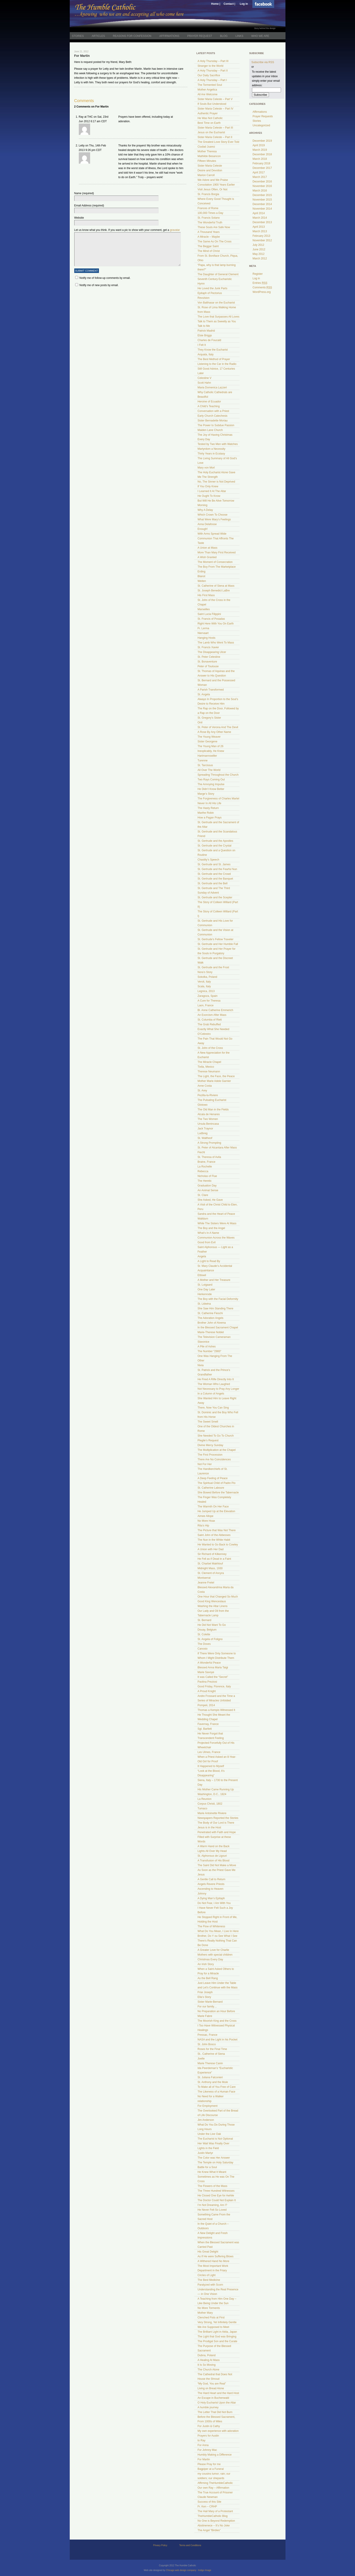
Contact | (229, 3)
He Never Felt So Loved (212, 2209)
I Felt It (202, 345)
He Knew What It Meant (212, 2172)
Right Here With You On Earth (216, 623)
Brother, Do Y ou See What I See (217, 1935)
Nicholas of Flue (207, 1176)
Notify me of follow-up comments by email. (104, 278)
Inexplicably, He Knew (211, 751)
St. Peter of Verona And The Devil (218, 727)
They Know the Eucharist (213, 349)
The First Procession (210, 1454)
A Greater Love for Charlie (213, 1950)
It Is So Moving (207, 2364)
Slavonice (203, 1341)
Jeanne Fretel (206, 1582)
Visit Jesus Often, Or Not (213, 189)
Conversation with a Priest (213, 411)
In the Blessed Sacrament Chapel (218, 1327)
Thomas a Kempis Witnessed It (216, 1710)
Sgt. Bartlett (205, 1728)
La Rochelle (205, 1166)
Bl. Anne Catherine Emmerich (215, 1010)
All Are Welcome (208, 94)
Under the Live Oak (209, 2134)
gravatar (175, 230)
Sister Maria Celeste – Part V (215, 99)
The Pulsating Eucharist (212, 1100)
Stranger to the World (210, 65)
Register (258, 273)
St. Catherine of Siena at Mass (216, 585)
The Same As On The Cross (215, 241)
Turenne (203, 760)
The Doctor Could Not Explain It (217, 2200)
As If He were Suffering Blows (216, 2256)
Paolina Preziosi (207, 1681)
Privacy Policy (160, 2545)
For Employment (208, 2105)
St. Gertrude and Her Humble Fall (218, 944)
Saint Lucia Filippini (209, 614)
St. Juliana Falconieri (210, 2077)
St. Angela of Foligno (210, 1639)
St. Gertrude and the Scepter (215, 897)
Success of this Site (209, 2501)
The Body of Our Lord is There (216, 1822)
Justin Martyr (205, 2153)
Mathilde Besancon (209, 156)
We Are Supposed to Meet (213, 2327)
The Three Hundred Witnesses (216, 2190)
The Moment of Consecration (215, 562)
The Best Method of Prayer (214, 359)
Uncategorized (261, 125)
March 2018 (260, 158)
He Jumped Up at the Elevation (216, 1511)
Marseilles (204, 609)
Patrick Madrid (206, 330)
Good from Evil (207, 1242)
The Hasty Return (208, 808)
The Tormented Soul (210, 84)
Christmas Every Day (210, 1959)
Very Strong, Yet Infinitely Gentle (217, 2322)
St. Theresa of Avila (209, 1157)
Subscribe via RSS (263, 62)
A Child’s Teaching (209, 406)
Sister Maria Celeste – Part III (215, 127)
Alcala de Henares (209, 1114)
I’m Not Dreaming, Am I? (212, 2205)
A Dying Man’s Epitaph (211, 1898)
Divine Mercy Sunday (210, 1445)
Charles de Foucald (209, 340)
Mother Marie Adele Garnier (214, 1081)
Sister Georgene (207, 741)
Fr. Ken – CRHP (207, 2506)
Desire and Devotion (210, 170)
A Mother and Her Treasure (214, 1280)
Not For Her (205, 1464)
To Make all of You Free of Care (217, 2086)
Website (79, 217)
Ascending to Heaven (210, 1888)
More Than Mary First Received (217, 552)
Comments (262, 287)
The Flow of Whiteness (211, 1926)
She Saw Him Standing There (215, 1308)
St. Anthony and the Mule (213, 2082)
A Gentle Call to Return (211, 1879)
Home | (215, 3)
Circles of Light (207, 2275)
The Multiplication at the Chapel (217, 1450)
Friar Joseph (205, 1992)
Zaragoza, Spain (208, 995)
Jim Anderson (206, 2120)
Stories (78, 36)
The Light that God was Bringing (217, 2336)
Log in (244, 3)
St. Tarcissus (205, 765)
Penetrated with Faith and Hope (217, 1832)
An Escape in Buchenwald (213, 2397)
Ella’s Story (204, 1997)
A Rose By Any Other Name (214, 732)
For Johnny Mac (207, 2450)
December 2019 (262, 140)
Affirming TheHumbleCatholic (215, 2483)
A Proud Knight (207, 1691)
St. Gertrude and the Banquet (215, 878)
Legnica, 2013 (206, 991)
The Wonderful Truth (210, 222)
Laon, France (206, 1005)
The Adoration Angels (210, 1318)
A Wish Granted (207, 557)
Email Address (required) (89, 205)
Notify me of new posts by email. (99, 285)
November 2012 (262, 240)
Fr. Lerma (203, 628)
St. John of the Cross (210, 1048)
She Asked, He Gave (210, 1199)
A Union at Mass (207, 547)
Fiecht (201, 1152)
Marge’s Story (206, 793)
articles (98, 36)
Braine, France (207, 1161)
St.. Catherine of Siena (211, 2053)
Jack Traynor (205, 1128)
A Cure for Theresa (209, 1000)
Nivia (201, 1365)
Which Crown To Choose (213, 514)
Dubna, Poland (207, 2355)
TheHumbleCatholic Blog (213, 2516)
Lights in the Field (208, 2148)
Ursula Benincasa (208, 1123)
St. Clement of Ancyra (211, 1573)
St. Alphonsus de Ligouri (212, 1855)
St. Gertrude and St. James (214, 864)
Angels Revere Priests (211, 1884)
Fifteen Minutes (207, 161)
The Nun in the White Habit (214, 1539)
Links (239, 36)
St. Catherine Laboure (211, 1487)
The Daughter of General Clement (218, 274)
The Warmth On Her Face (213, 1506)
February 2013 (261, 235)
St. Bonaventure (207, 661)
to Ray (202, 2440)
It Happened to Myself (211, 1766)
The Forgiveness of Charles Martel (218, 798)
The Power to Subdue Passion (216, 425)
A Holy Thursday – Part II (213, 70)
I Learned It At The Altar (212, 491)
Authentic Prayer (208, 113)
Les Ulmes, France (209, 1752)
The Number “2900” (209, 1351)
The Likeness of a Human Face (216, 2091)
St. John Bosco (207, 2044)
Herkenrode (205, 1294)
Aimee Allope (205, 1516)
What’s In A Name (208, 1232)
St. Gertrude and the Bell (213, 883)
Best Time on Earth (209, 122)
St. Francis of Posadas (211, 618)
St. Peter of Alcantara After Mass (217, 1147)
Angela (202, 1256)
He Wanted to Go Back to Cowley (218, 1544)
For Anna (203, 2445)
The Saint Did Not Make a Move (217, 1865)
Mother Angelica (207, 89)
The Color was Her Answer (214, 2157)
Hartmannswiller (207, 755)
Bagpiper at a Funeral (211, 2469)
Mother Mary (205, 2312)
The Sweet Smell (208, 1421)
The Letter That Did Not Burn (215, 2412)
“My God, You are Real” (212, 2383)
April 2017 (259, 172)
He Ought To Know (209, 496)
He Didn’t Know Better (211, 789)
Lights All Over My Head (212, 1851)
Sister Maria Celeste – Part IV (215, 108)
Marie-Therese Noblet (211, 1332)
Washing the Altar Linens (213, 1606)
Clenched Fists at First (211, 2317)
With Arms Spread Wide (212, 533)
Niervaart (203, 633)
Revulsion (204, 297)
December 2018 (262, 154)
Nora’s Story (205, 972)
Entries (260, 283)
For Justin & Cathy (209, 2426)
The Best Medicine (209, 2280)
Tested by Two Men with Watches (218, 444)
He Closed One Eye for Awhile (216, 2195)
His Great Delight (208, 2251)
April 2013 (259, 226)
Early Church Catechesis (213, 415)
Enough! (203, 529)
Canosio (203, 1648)
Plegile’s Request (208, 1440)
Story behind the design (265, 28)
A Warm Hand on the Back (214, 1846)
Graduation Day (207, 1185)
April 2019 (259, 145)
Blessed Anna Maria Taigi (213, 1667)
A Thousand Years (209, 232)
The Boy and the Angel (211, 1228)
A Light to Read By (209, 1261)
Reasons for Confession (132, 36)
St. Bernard (204, 1620)
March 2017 (260, 177)
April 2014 (259, 213)
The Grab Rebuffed (209, 1024)
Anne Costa (205, 1085)
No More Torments (209, 2308)
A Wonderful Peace (209, 1662)
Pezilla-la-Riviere (208, 1095)
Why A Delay (205, 510)
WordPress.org (262, 292)
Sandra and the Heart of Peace (216, 1213)
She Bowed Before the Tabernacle (218, 1492)
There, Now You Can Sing (213, 1407)
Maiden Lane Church (210, 430)
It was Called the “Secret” (213, 1677)
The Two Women (208, 1119)
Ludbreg (203, 1133)
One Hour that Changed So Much (218, 1596)
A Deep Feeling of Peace (213, 1478)
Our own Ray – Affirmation (213, 2487)
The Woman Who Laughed (214, 1384)
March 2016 (260, 190)
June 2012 (259, 249)
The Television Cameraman (214, 1337)
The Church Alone (208, 2369)
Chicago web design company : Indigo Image (188, 2570)
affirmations (169, 36)
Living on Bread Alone (211, 2388)
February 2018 (261, 163)
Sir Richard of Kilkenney (212, 1554)
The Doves (204, 1644)
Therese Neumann (209, 1071)
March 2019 (260, 149)
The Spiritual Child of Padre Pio (216, 1483)
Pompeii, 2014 (206, 1705)
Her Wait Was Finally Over (213, 2143)
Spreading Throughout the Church (218, 774)
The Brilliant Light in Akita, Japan (217, 2331)
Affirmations (260, 111)
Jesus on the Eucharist (211, 132)
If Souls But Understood (212, 103)
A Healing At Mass (209, 2360)
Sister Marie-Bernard (210, 2001)
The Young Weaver (209, 736)
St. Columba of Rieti (210, 1019)
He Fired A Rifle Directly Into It (216, 1379)
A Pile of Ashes (207, 1346)
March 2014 (260, 217)
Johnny (202, 1893)
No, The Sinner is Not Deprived (216, 481)
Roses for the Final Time (212, 2049)
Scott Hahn (204, 382)
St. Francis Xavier (208, 647)
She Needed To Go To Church (216, 1435)
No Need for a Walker (211, 2096)
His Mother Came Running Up (216, 1789)
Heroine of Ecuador (209, 401)
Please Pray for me (209, 2464)
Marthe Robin (206, 812)
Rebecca (203, 1171)
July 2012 (258, 244)
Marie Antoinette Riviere (212, 1813)
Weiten (202, 581)
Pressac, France (207, 2034)
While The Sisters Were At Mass (217, 1223)
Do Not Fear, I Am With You (214, 1903)
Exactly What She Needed (213, 1029)
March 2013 (260, 231)
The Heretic (205, 1180)
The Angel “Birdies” (209, 2530)
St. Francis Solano (209, 217)
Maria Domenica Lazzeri (212, 387)
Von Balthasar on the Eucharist (216, 302)
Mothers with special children (215, 1954)
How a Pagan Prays (210, 817)
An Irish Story (206, 1964)
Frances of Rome (208, 208)
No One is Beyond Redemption (216, 2520)
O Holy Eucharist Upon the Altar (217, 2402)
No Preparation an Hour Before (216, 2011)
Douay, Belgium (207, 1629)
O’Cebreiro (204, 1034)
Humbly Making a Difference (215, 2454)
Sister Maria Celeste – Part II (215, 137)
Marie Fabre (205, 2016)
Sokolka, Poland (207, 976)
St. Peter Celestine (209, 656)
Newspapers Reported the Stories (218, 1818)
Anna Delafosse (207, 524)
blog (224, 36)
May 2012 (259, 254)
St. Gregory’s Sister (209, 717)
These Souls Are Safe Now (214, 227)
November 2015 (262, 199)
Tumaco (202, 1808)
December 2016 (262, 181)
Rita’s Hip (203, 1525)
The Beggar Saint (208, 246)
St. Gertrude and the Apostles (215, 840)
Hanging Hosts (207, 637)
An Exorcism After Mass (212, 1015)
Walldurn (203, 1218)
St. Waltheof (205, 1138)
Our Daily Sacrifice (209, 75)
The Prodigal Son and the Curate (217, 2341)
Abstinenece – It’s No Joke (214, 2525)
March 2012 (260, 258)
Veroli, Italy (204, 981)
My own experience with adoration (218, 2430)
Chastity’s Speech (208, 859)
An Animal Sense (208, 1190)
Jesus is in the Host (209, 1827)
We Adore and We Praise (213, 180)
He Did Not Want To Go (212, 1624)
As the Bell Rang (208, 1978)
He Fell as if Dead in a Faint (214, 1558)
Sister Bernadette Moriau (213, 420)
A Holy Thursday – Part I (212, 80)
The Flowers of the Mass (212, 2186)
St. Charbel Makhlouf (210, 1563)
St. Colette (204, 1634)
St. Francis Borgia (208, 194)
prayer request (199, 36)
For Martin (204, 2459)
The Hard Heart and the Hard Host (218, 2393)
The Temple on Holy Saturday (215, 2162)
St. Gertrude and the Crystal (214, 845)
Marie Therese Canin (210, 2063)
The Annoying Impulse (211, 784)
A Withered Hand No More (213, 2261)
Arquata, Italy (206, 354)
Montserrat (204, 1577)
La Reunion (204, 1799)
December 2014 (262, 204)
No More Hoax (206, 1520)
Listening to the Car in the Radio (217, 364)
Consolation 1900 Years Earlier (216, 184)
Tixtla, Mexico (206, 1066)
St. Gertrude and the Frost (213, 967)
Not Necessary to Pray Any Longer (218, 1388)
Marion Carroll (206, 175)
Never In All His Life (209, 803)
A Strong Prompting (209, 1142)
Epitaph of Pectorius (210, 293)
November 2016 (262, 186)
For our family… (207, 2006)
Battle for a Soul (207, 2167)
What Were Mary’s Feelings (214, 519)
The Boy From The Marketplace (217, 566)
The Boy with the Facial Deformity (218, 1299)
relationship (204, 2101)
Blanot (201, 576)
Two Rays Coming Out (211, 779)
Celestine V (204, 378)
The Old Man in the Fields (213, 1109)
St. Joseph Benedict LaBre (214, 590)
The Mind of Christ (209, 251)
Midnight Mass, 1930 (210, 1568)
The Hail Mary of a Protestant (215, 2511)
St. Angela (204, 694)
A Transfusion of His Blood (214, 1860)
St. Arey (202, 1090)
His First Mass (206, 595)
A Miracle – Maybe (209, 236)
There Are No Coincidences (214, 1459)
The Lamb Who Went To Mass (216, 642)
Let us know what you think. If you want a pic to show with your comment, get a (127, 230)
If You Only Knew (208, 486)
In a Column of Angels (211, 1393)
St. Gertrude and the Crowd (214, 873)
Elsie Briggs (205, 335)
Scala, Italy (204, 986)
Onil (200, 722)
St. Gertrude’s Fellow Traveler (216, 939)
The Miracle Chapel (209, 1062)
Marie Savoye (206, 1672)
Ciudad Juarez (206, 146)
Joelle (201, 2058)
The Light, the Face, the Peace (216, 1076)
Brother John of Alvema (212, 1322)
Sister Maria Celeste (210, 165)
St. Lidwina (204, 1303)
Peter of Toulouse (208, 666)
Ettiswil (202, 1275)
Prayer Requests (263, 116)
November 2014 (262, 208)
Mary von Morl (206, 467)
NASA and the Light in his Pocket (217, 2039)
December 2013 (262, 222)
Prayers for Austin (208, 2435)
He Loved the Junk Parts (212, 288)
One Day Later (206, 1289)
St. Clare (203, 1195)
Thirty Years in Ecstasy (211, 453)
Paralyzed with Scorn (210, 2284)
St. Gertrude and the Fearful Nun (217, 869)
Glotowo (203, 1104)
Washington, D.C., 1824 (212, 1794)
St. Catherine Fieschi (210, 1313)
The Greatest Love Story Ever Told (218, 142)
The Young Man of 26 (210, 746)
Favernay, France (208, 1724)
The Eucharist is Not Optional (215, 2138)
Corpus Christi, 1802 (210, 1803)
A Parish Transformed (211, 689)
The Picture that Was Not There (217, 1530)
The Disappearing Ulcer (212, 652)
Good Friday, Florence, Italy (214, 1686)
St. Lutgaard (205, 1284)
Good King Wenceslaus (212, 1601)
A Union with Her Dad (211, 1549)
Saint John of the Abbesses (214, 1535)
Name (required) (84, 193)
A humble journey (208, 2407)
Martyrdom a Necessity (211, 448)
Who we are (260, 36)
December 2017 (262, 168)
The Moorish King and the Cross (217, 2020)
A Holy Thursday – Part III (213, 61)
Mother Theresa (207, 151)
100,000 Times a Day (210, 213)
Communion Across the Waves (216, 1237)
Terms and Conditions (190, 2545)
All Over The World (209, 770)
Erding (202, 571)
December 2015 (262, 195)
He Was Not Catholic (210, 118)
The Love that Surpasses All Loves (219, 316)
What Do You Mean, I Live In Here (218, 1931)
